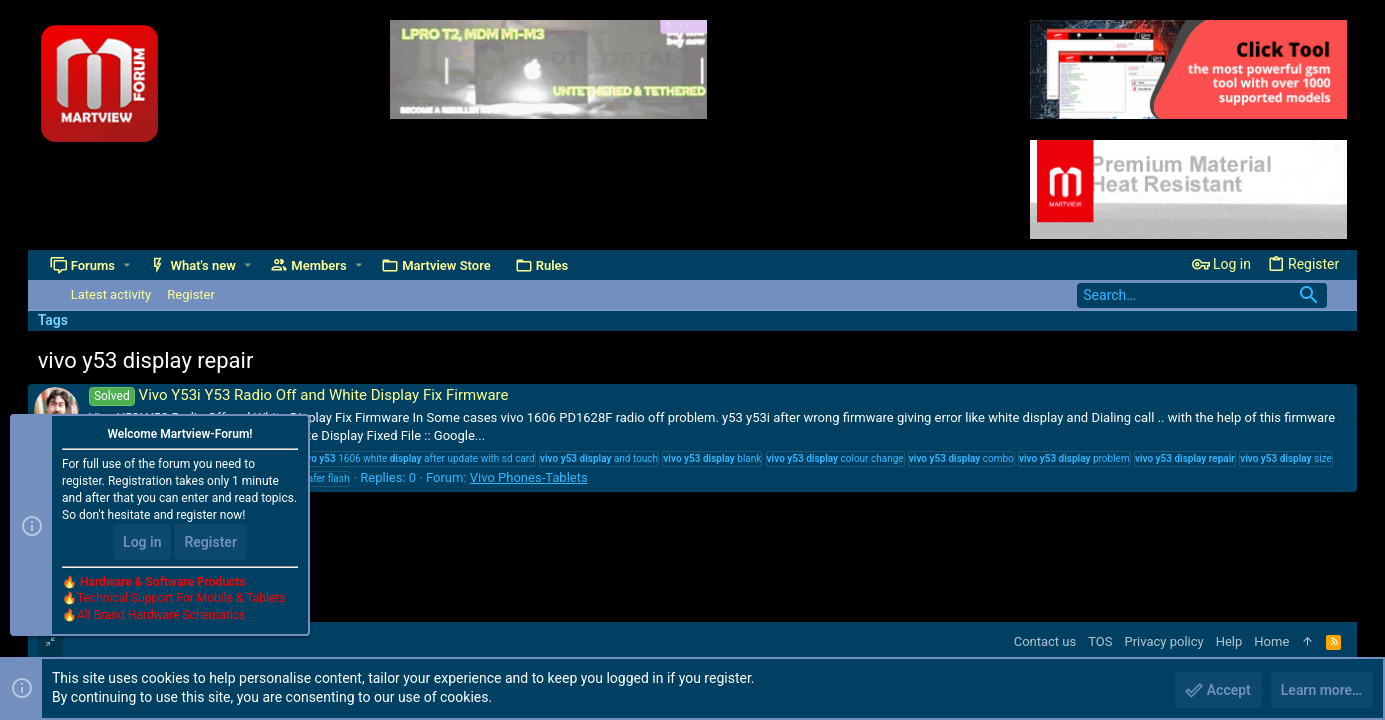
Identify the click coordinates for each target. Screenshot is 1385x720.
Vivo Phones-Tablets (529, 477)
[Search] (1202, 295)
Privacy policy (1163, 641)
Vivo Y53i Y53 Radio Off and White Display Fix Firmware (299, 395)
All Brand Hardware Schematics (161, 616)
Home (1271, 641)
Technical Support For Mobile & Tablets (181, 599)
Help (1229, 641)
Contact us (1045, 641)
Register (210, 542)
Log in (142, 542)
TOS (1100, 641)
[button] (126, 265)
